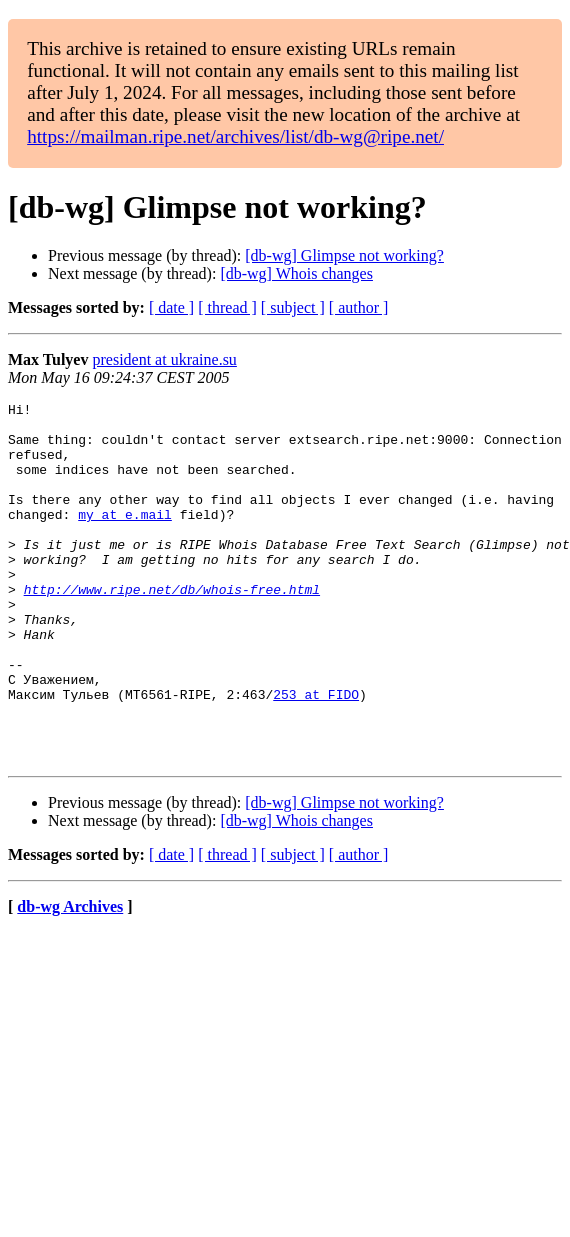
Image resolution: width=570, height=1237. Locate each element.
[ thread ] (227, 307)
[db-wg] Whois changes (296, 273)
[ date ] (171, 307)
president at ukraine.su (164, 359)
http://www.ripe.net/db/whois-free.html (172, 628)
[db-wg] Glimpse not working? (344, 255)
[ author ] (359, 307)
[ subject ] (293, 307)
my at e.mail (125, 538)
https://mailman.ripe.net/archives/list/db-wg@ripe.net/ (235, 136)
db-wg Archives (70, 978)
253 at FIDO (316, 754)
